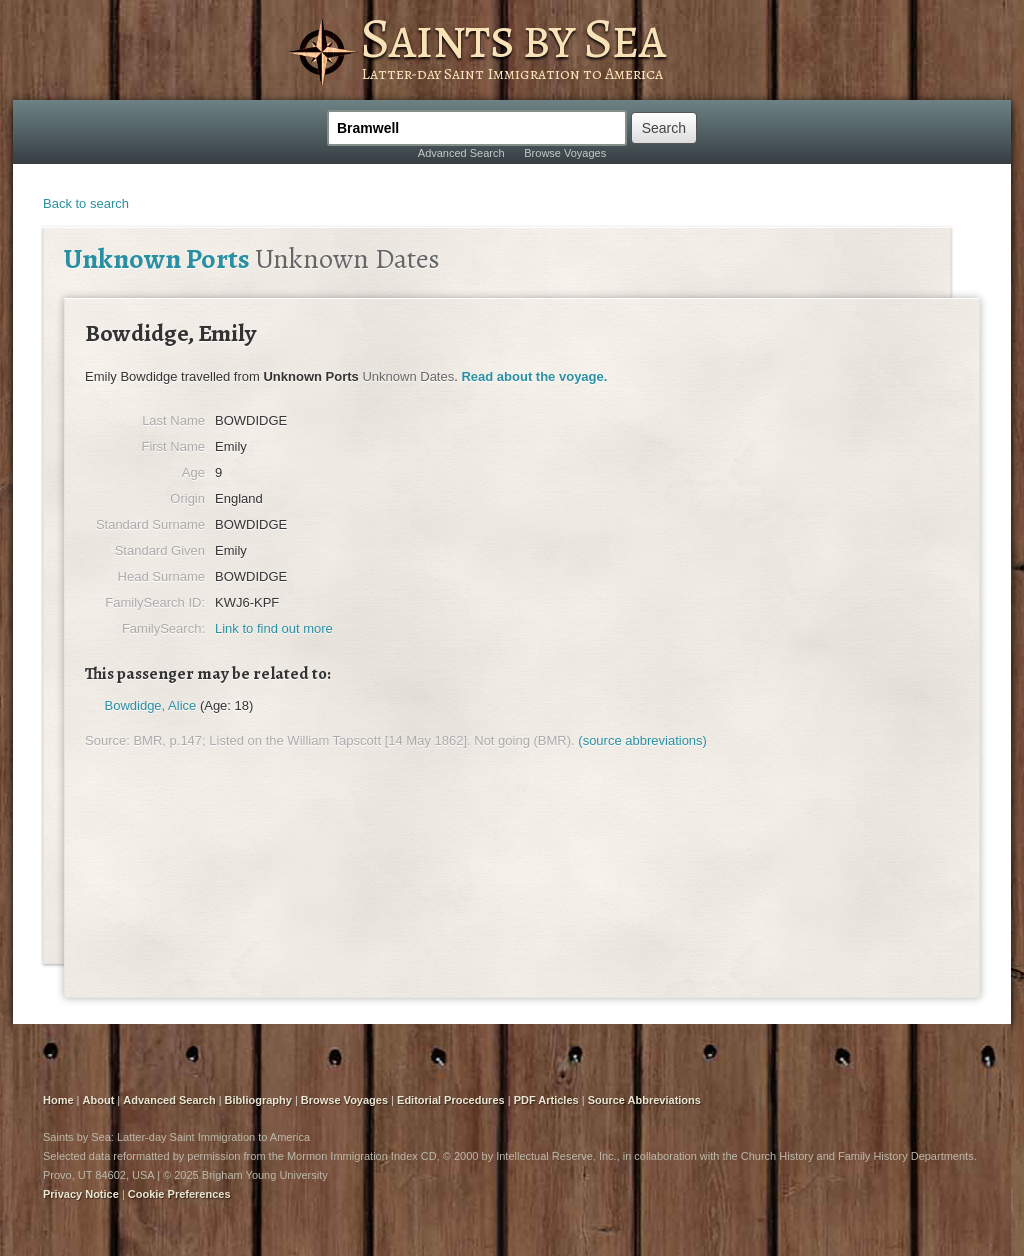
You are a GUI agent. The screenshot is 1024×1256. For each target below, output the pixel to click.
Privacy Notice (81, 1194)
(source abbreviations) (642, 740)
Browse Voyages (565, 153)
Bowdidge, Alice (151, 705)
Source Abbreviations (644, 1100)
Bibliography (258, 1100)
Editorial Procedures (451, 1100)
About (99, 1100)
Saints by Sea (512, 38)
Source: (107, 740)
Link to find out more (274, 628)
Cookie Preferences (179, 1194)
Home (58, 1100)
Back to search (86, 203)
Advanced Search (461, 153)
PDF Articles (546, 1100)
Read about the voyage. (534, 376)
